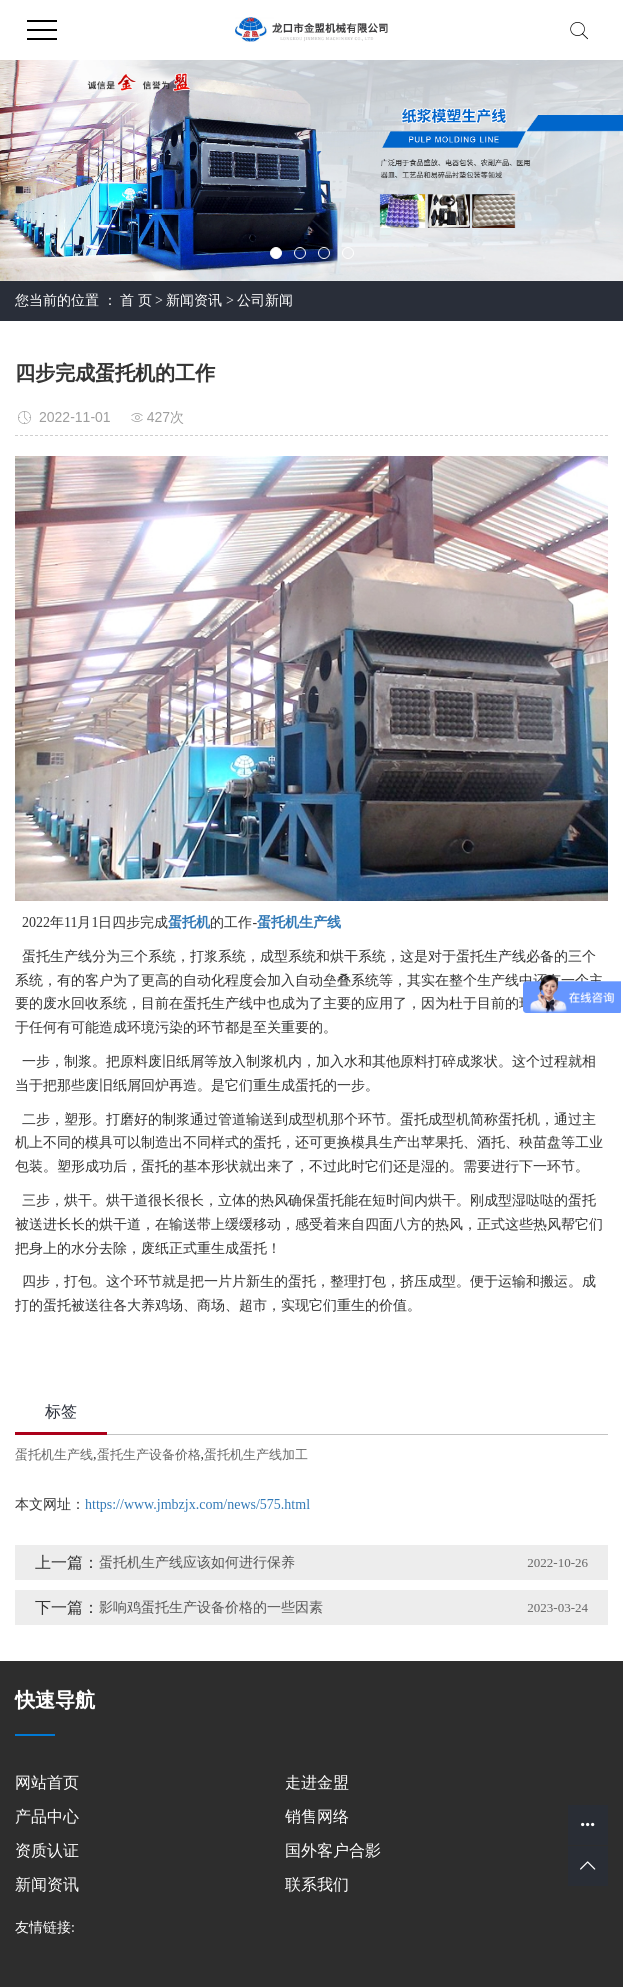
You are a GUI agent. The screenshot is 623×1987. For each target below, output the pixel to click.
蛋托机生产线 (54, 1454)
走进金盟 (317, 1782)
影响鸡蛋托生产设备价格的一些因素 (211, 1607)
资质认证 (47, 1850)
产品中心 (47, 1816)
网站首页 (47, 1782)
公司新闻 (265, 300)
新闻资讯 (194, 300)
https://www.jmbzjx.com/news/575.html (197, 1504)
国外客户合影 (333, 1850)
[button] (276, 253)
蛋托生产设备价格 (149, 1454)
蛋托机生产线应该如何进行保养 (197, 1562)
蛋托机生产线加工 (256, 1454)
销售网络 (317, 1816)
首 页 (136, 300)
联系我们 (317, 1884)
